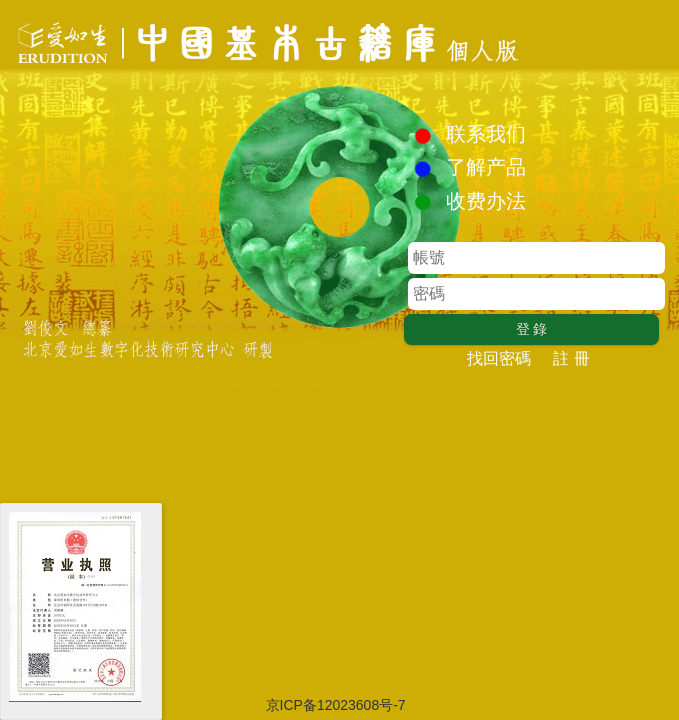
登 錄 (532, 329)
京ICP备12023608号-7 (338, 705)
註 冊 (571, 358)
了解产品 (486, 167)
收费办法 (486, 201)
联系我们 (486, 134)
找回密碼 (499, 358)
